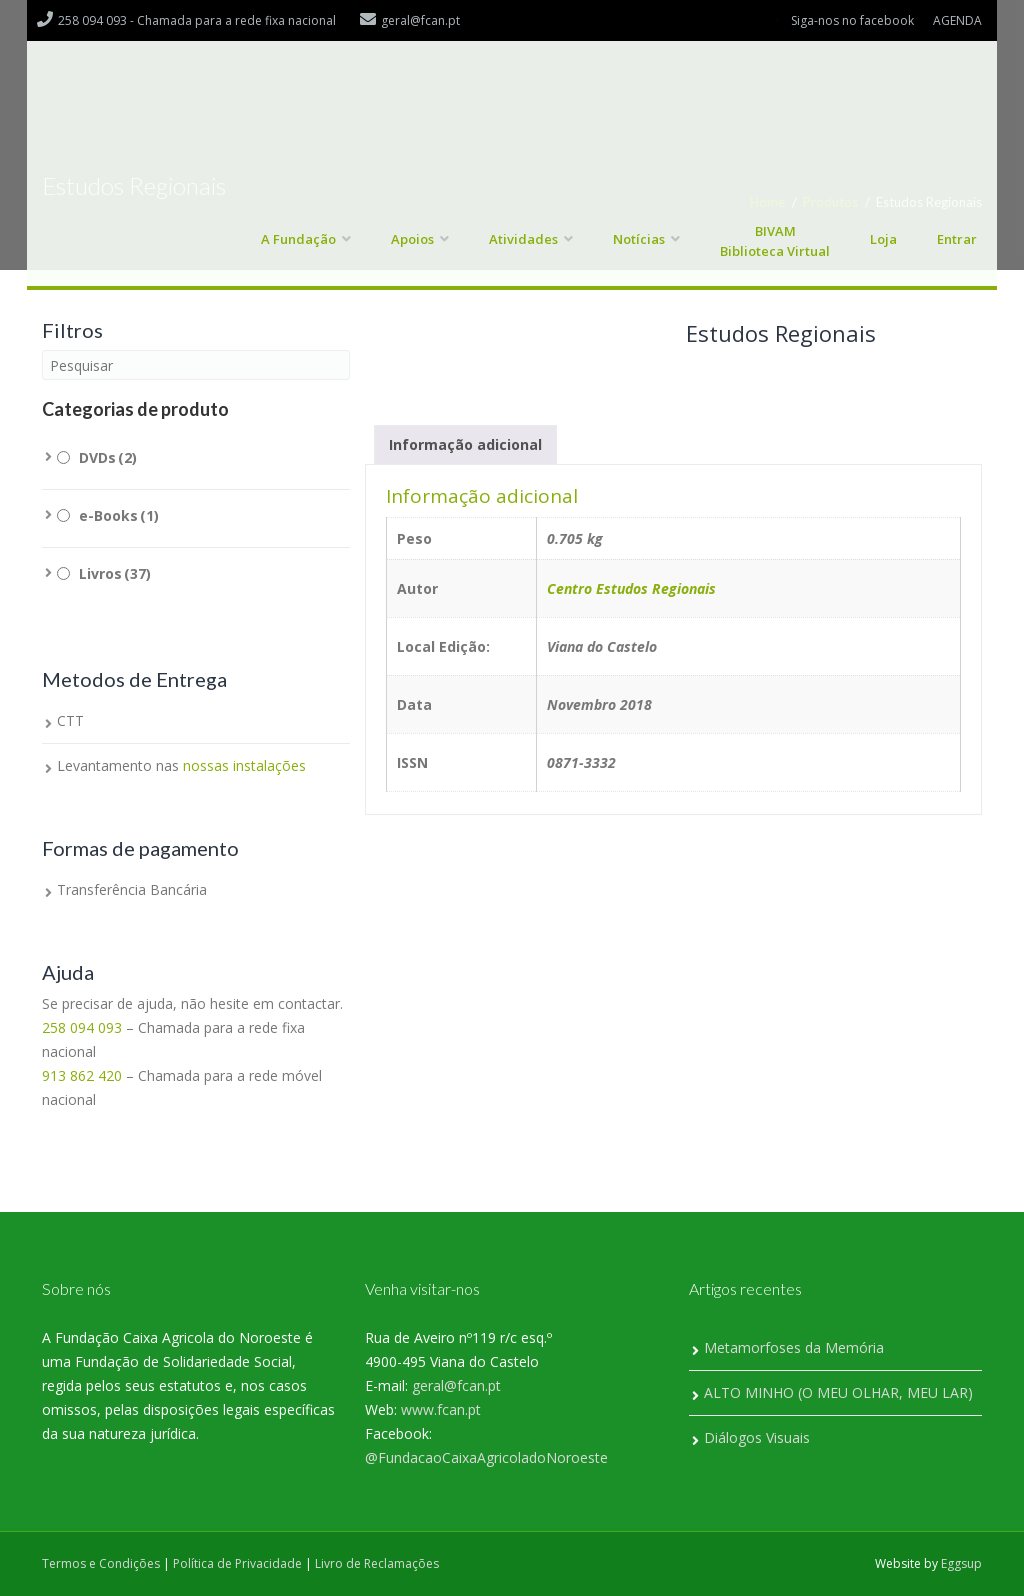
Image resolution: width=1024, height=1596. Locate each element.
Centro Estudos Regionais (631, 588)
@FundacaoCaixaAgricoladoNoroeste (486, 1457)
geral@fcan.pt (456, 1385)
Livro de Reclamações (377, 1563)
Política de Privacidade (237, 1563)
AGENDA (957, 20)
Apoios (412, 239)
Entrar (957, 239)
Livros (115, 573)
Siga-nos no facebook (852, 20)
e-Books (119, 515)
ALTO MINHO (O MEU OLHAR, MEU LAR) (838, 1392)
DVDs (108, 457)
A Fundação (298, 239)
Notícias (639, 239)
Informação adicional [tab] (465, 444)
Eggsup (961, 1563)
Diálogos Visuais (757, 1437)
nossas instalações (244, 765)
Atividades (523, 239)
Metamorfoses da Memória (794, 1347)
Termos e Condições (101, 1563)
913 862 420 (82, 1075)
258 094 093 (82, 1027)
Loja (883, 239)
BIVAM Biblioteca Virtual (775, 241)
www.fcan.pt (441, 1409)
